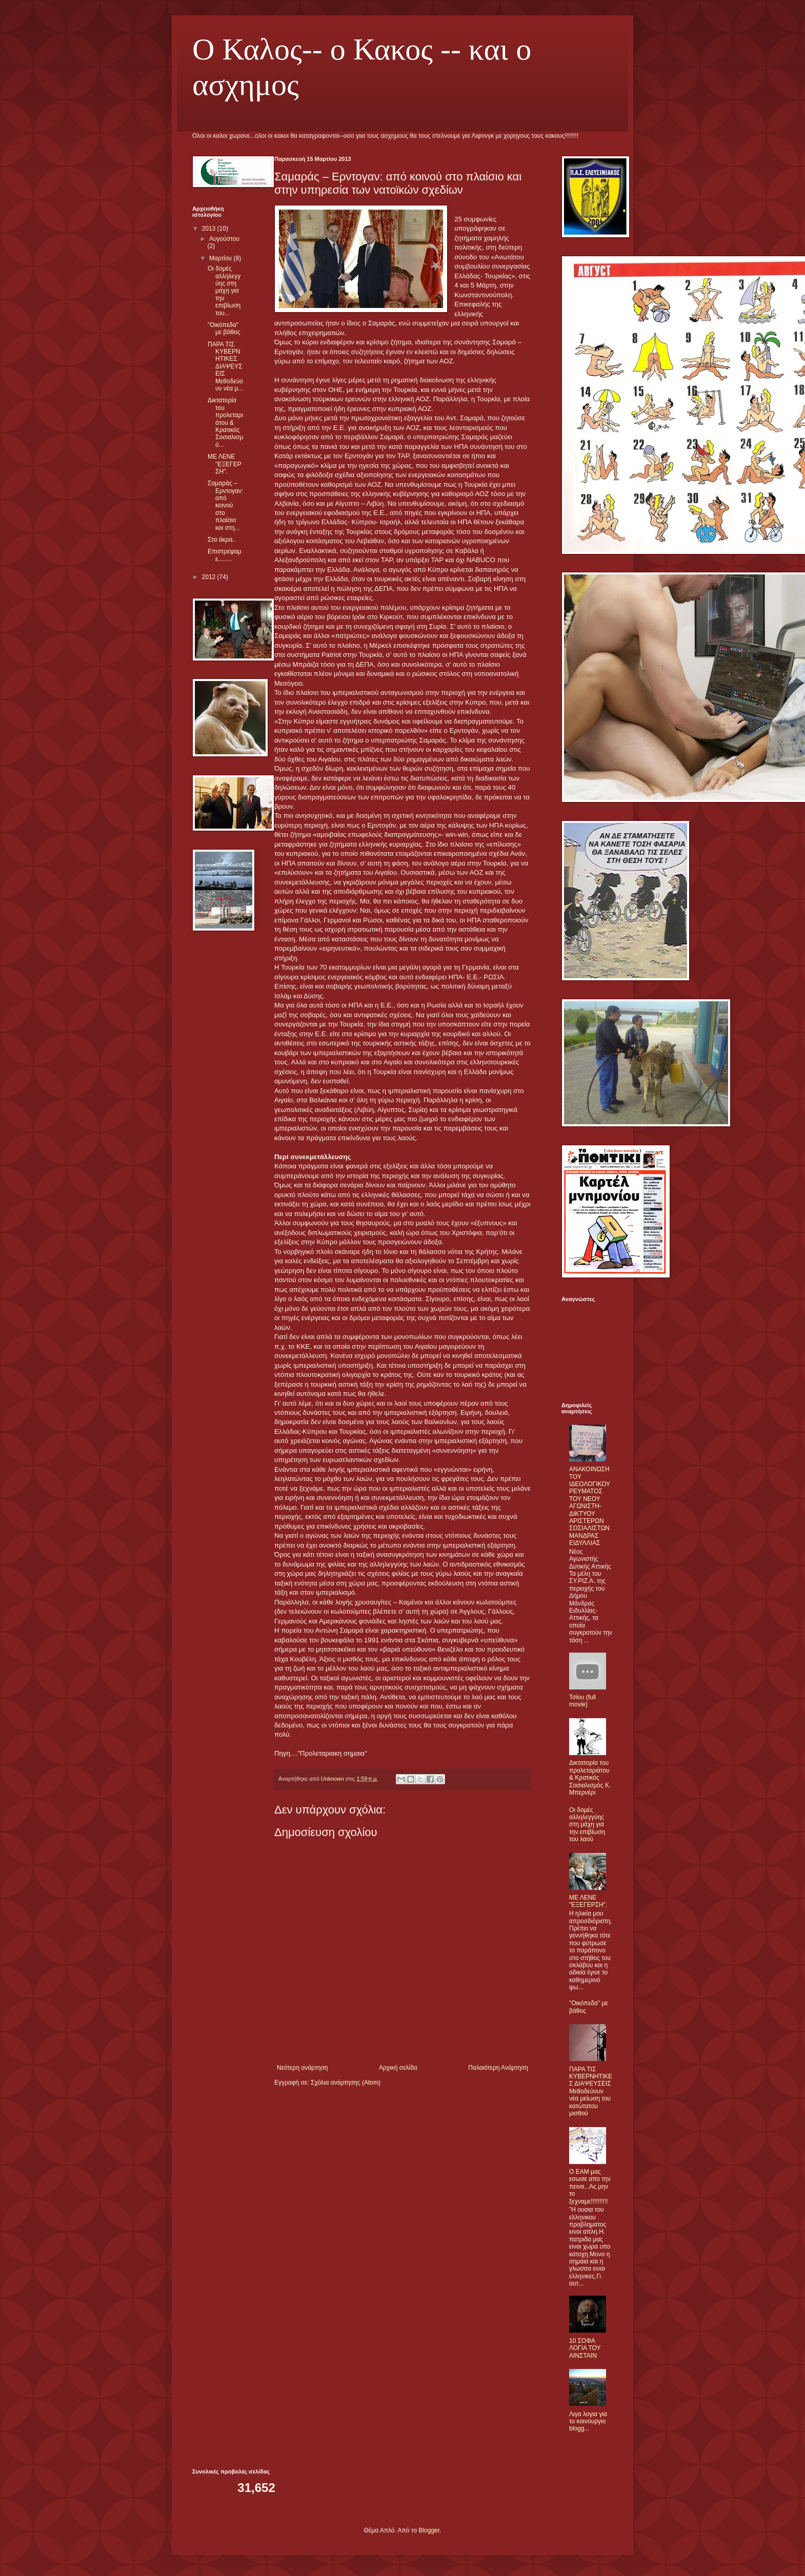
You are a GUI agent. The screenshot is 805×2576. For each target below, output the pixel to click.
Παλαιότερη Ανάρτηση (498, 2067)
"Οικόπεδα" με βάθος (224, 328)
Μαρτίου (221, 258)
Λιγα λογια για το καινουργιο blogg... (588, 2421)
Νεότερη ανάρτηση (302, 2067)
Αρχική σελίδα (398, 2067)
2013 (209, 228)
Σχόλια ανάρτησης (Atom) (345, 2082)
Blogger (428, 2530)
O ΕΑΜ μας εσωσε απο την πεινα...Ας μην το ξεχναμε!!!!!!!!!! (590, 2186)
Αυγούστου (224, 238)
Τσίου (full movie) (582, 1701)
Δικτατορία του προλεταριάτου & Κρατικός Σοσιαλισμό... (225, 422)
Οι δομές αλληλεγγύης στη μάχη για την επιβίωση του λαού (587, 1824)
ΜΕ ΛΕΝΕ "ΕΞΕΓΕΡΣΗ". (225, 464)
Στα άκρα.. (222, 539)
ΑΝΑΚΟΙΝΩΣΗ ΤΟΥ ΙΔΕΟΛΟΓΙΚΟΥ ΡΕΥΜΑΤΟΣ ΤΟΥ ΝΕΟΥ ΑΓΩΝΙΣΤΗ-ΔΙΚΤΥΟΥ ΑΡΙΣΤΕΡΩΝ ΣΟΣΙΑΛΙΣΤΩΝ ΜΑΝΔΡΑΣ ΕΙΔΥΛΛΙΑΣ (589, 1506)
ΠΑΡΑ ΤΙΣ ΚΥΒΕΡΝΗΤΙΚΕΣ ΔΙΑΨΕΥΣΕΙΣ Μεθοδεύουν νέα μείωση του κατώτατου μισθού (590, 2091)
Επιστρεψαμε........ (225, 555)
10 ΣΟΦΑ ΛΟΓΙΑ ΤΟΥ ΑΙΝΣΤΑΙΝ (584, 2348)
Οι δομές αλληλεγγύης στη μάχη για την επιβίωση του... (224, 290)
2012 (209, 577)
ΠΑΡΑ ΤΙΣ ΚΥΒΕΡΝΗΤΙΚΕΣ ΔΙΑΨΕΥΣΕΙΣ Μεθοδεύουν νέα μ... (225, 366)
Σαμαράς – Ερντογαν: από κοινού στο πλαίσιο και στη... (225, 505)
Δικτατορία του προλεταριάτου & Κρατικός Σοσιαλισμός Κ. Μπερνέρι (590, 1777)
